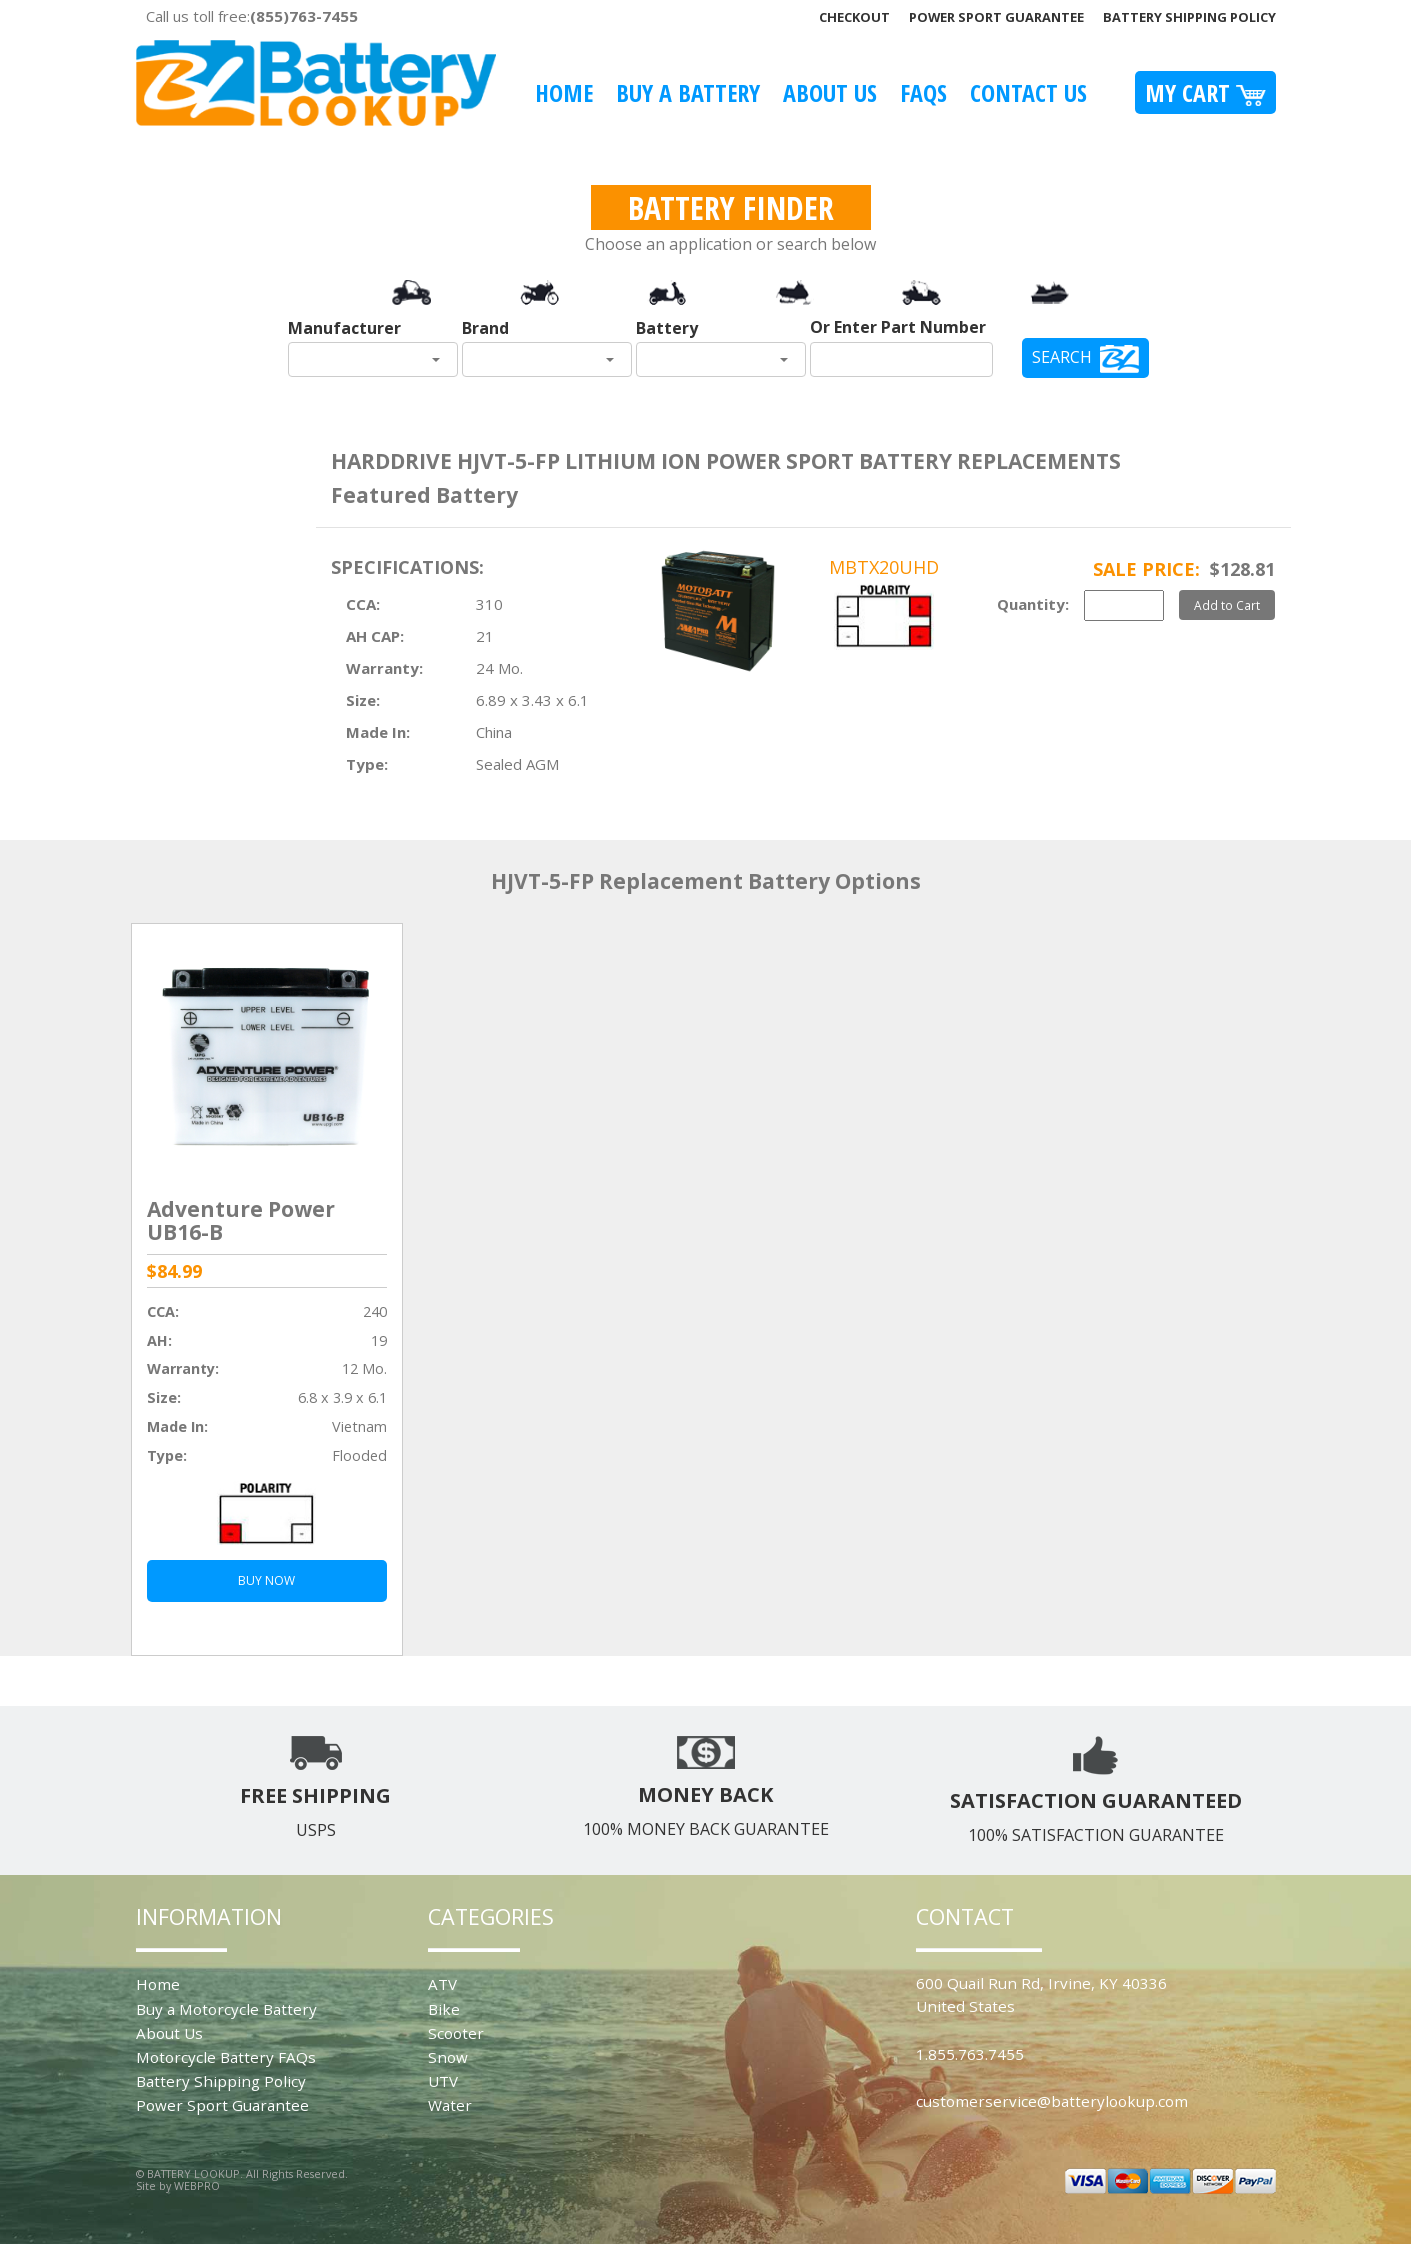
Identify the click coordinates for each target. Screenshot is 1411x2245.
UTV (443, 2081)
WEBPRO (197, 2185)
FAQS (923, 92)
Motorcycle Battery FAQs (226, 2057)
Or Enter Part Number (898, 327)
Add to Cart (1227, 605)
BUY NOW (266, 1580)
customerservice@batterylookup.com (1052, 2101)
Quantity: (1033, 604)
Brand (485, 328)
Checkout (854, 17)
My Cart (1205, 92)
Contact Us (1028, 92)
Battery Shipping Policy (1189, 17)
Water (450, 2105)
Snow (448, 2057)
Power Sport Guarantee (996, 17)
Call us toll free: (252, 16)
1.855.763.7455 (970, 2054)
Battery (667, 328)
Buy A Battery (688, 92)
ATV (442, 1984)
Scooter (456, 2033)
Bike (444, 2009)
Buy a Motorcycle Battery (226, 2009)
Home (564, 92)
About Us (830, 92)
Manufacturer (344, 328)
